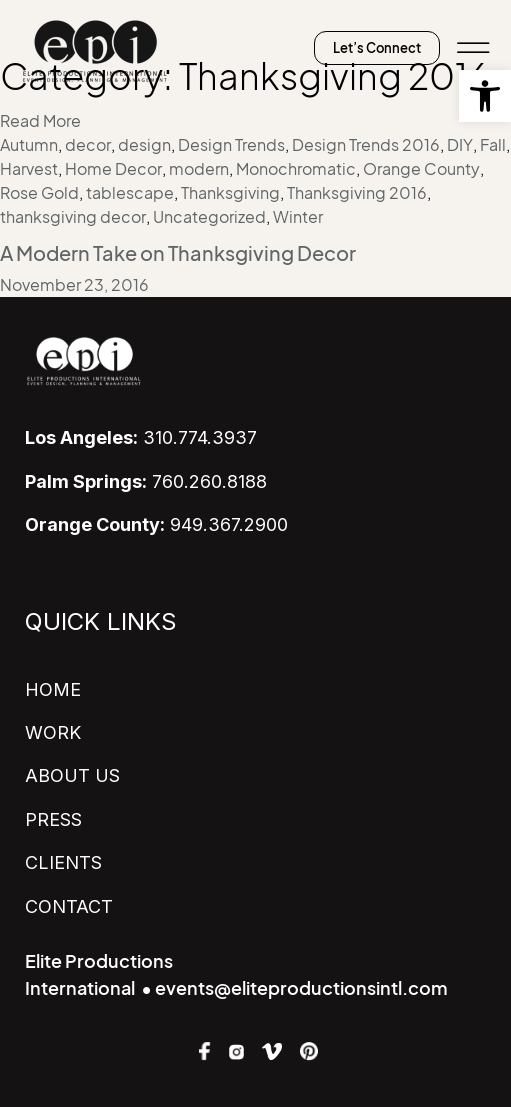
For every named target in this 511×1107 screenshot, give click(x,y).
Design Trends (231, 145)
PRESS (53, 819)
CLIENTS (63, 862)
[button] (485, 96)
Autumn (29, 145)
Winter (298, 217)
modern (199, 169)
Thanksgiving (230, 193)
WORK (53, 732)
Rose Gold (39, 193)
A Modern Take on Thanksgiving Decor (178, 254)
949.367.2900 (156, 524)
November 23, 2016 (74, 285)
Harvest (29, 169)
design (144, 145)
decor (88, 145)
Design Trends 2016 (366, 145)
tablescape (130, 193)
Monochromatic (296, 169)
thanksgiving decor (73, 217)
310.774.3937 (141, 437)
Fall (493, 145)
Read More (40, 121)
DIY (460, 145)
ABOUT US (72, 775)
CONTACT (69, 906)
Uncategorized (209, 217)
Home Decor (113, 169)
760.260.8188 (146, 481)
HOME (53, 689)
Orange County (421, 169)
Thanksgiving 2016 (357, 193)
